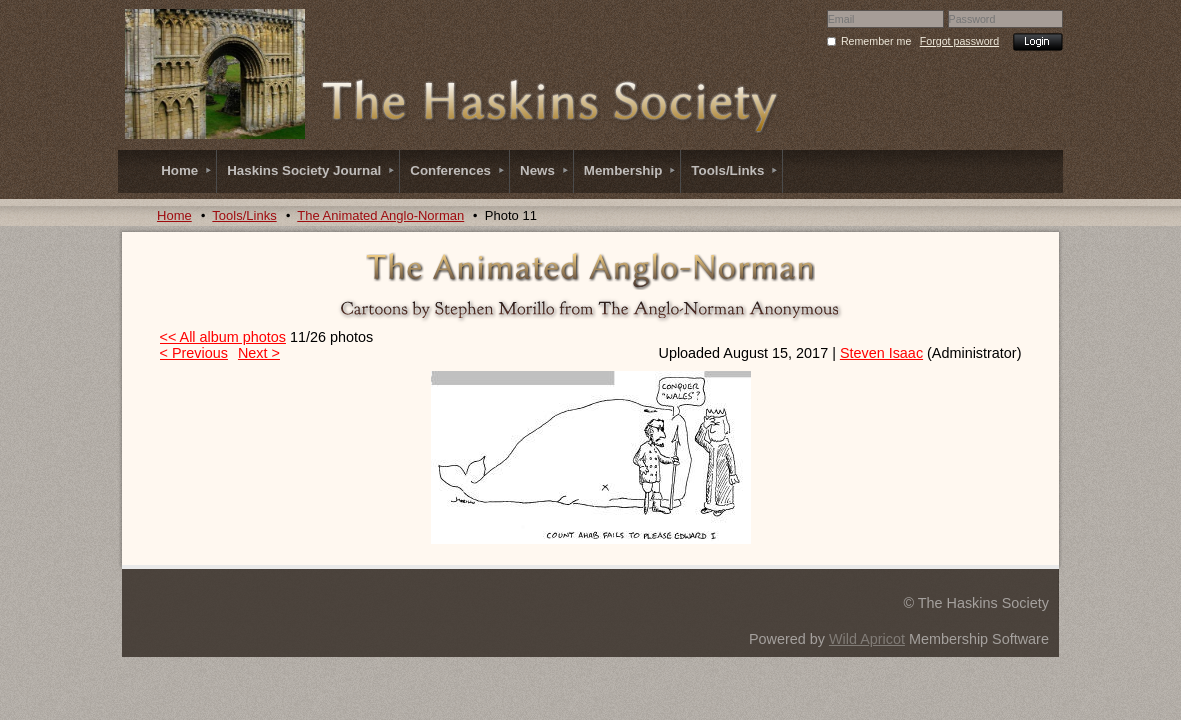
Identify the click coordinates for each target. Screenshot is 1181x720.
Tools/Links (244, 215)
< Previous (194, 353)
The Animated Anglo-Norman (380, 215)
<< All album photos (223, 337)
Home (174, 215)
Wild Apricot (867, 639)
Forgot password (959, 41)
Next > (259, 353)
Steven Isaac (881, 353)
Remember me (876, 41)
